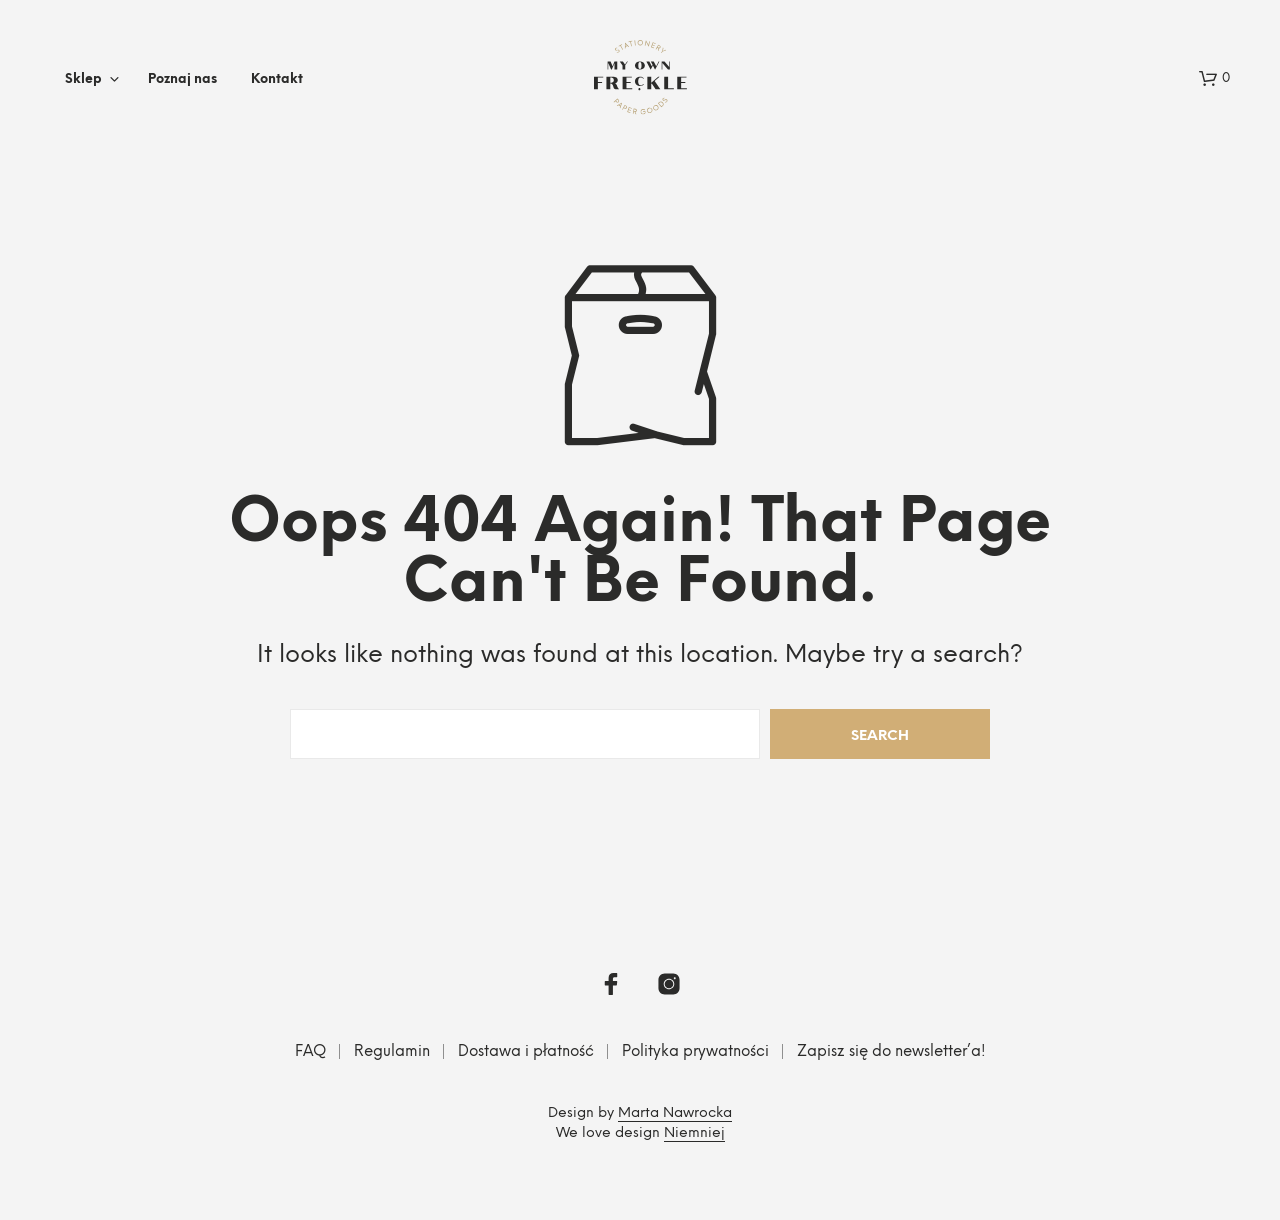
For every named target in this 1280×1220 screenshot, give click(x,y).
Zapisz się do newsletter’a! (891, 1052)
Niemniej (694, 1133)
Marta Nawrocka (675, 1113)
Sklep (83, 79)
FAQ (310, 1052)
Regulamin (392, 1052)
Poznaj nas (182, 79)
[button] (1214, 79)
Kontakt (277, 79)
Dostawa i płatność (526, 1052)
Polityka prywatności (695, 1052)
